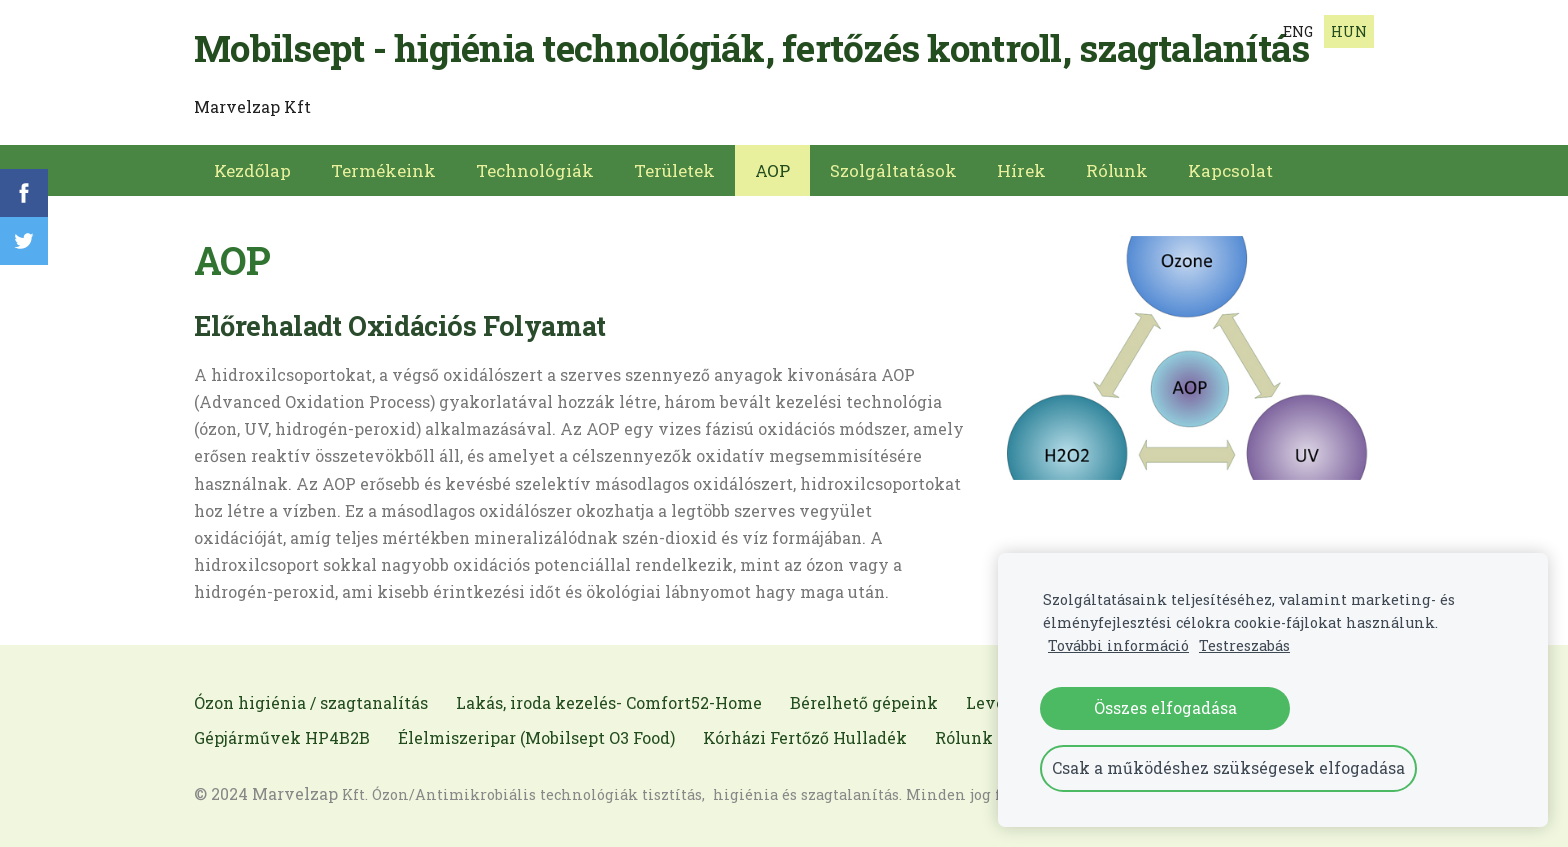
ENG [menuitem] (1298, 31)
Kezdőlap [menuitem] (252, 170)
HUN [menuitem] (1349, 31)
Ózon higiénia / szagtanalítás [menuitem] (311, 702)
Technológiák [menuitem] (535, 170)
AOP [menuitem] (772, 170)
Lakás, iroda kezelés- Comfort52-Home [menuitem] (609, 702)
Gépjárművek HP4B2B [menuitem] (282, 737)
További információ (1118, 645)
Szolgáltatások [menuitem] (893, 170)
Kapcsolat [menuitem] (1230, 170)
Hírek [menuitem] (1021, 170)
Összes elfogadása (1165, 707)
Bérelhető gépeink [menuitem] (864, 702)
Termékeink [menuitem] (383, 170)
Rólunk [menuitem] (1117, 170)
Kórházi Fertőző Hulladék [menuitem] (805, 737)
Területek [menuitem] (674, 170)
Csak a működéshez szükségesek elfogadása (1228, 767)
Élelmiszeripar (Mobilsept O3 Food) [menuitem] (536, 737)
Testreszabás (1244, 645)
